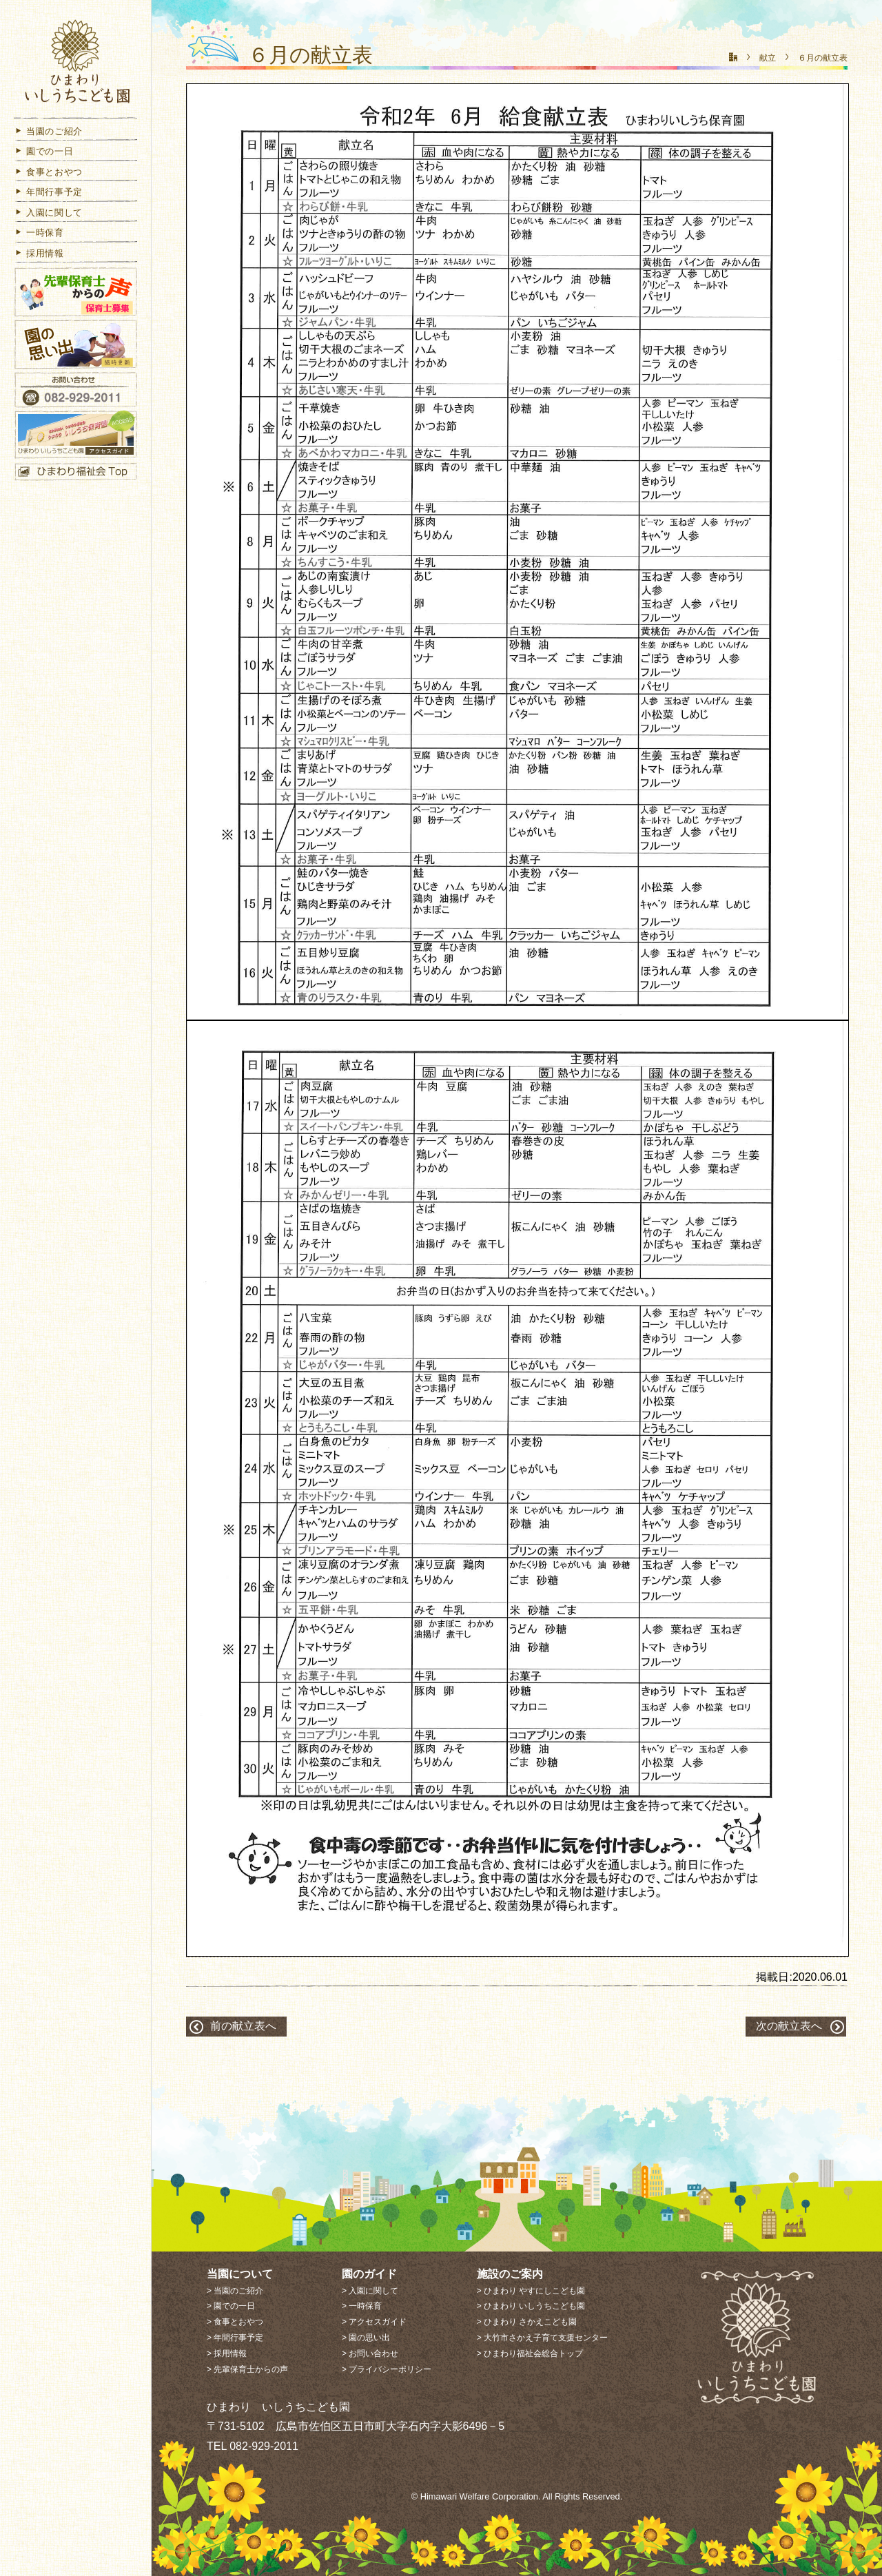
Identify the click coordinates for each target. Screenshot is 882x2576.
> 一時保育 (362, 2306)
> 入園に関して (370, 2291)
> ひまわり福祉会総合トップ (530, 2353)
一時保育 (39, 236)
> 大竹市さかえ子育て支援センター (542, 2337)
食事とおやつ (48, 174)
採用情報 (39, 256)
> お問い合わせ (370, 2353)
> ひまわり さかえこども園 (527, 2322)
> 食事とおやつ (235, 2322)
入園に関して (48, 215)
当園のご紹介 (48, 134)
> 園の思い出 (366, 2337)
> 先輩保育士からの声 (247, 2369)
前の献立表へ (243, 2026)
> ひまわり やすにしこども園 (531, 2291)
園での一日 (43, 155)
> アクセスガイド (374, 2322)
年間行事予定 (48, 195)
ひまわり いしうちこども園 (76, 64)
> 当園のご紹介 (235, 2291)
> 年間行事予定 (235, 2337)
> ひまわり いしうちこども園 (531, 2306)
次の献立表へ (789, 2026)
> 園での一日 (231, 2306)
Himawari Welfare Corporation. (480, 2496)
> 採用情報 (227, 2353)
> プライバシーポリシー (386, 2369)
